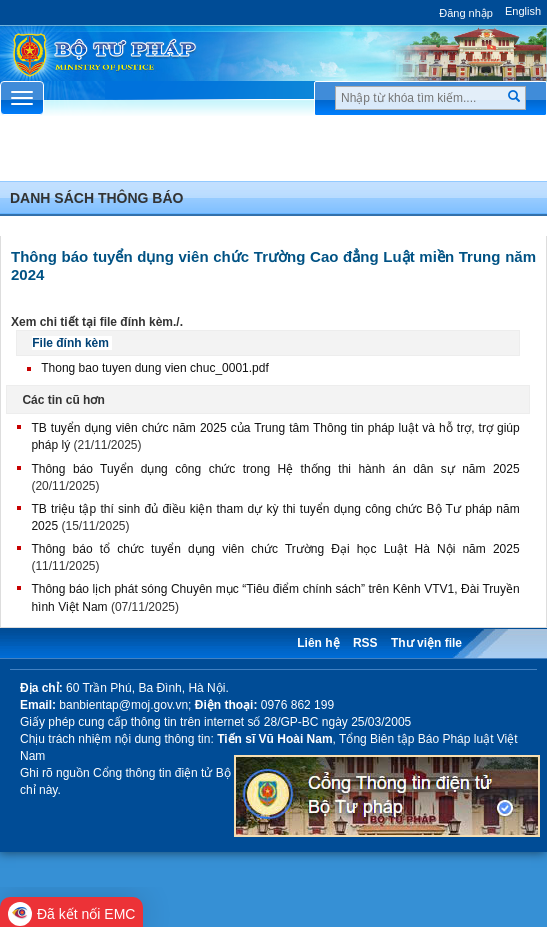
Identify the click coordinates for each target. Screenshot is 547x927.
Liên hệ (318, 643)
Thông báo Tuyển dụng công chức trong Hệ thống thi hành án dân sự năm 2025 (275, 469)
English (523, 11)
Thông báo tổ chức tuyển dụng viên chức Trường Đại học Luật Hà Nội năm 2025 (275, 549)
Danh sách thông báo (96, 198)
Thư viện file (426, 643)
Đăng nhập (466, 13)
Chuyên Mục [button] (273, 154)
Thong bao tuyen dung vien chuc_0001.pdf (155, 368)
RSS (365, 643)
